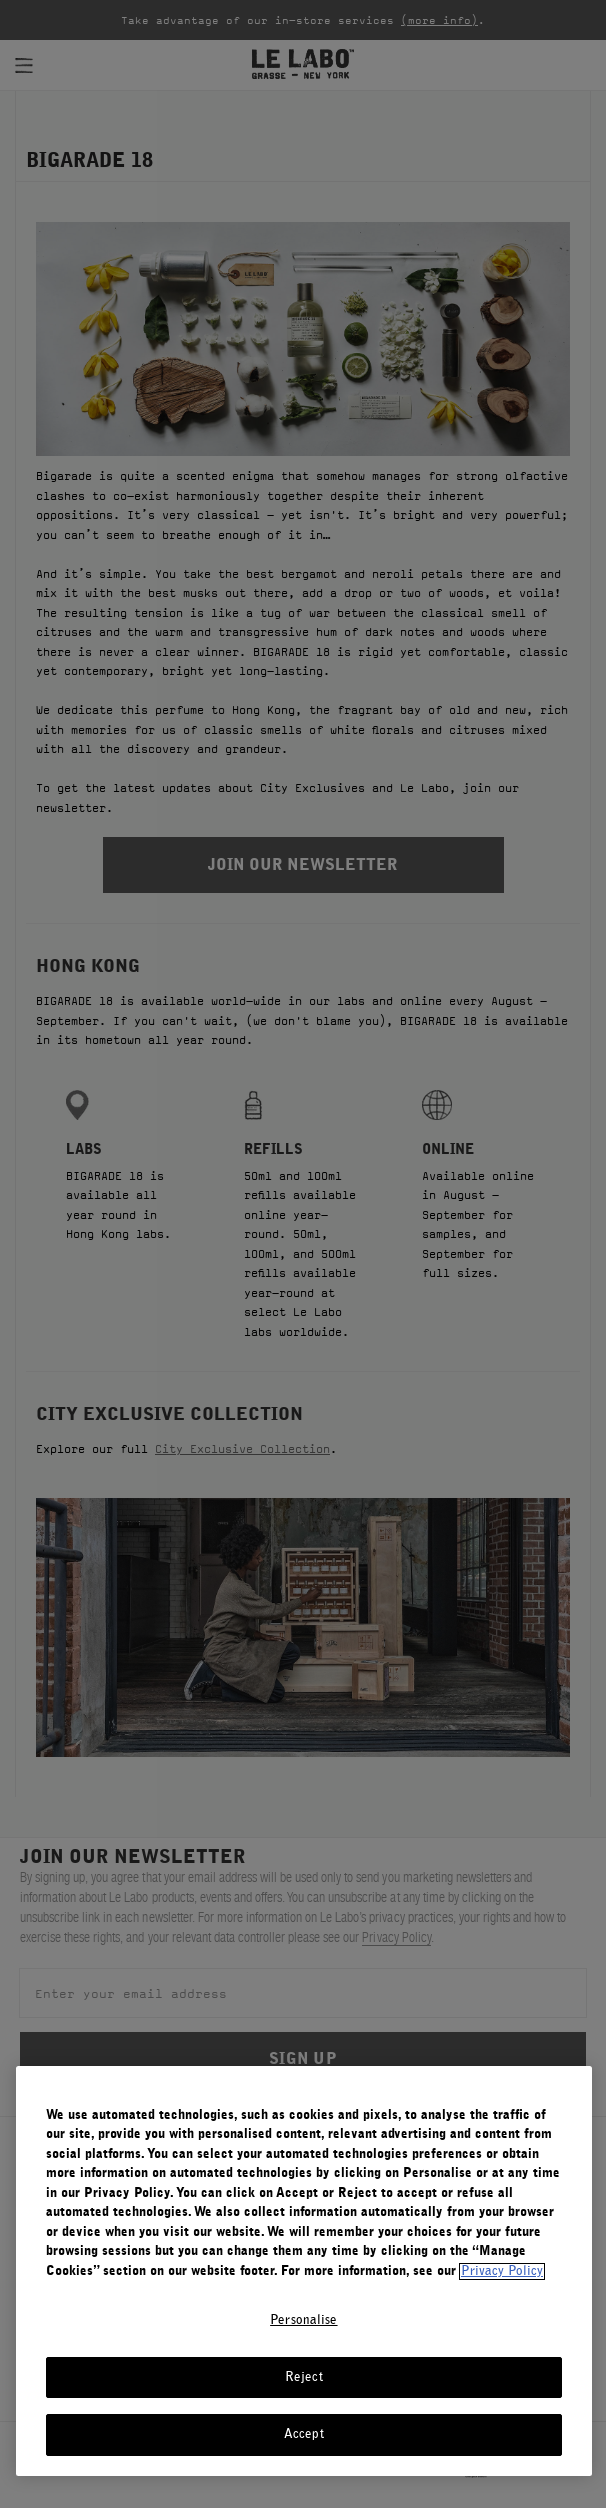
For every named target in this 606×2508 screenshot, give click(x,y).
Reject (304, 2377)
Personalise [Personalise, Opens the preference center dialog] (303, 2320)
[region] (304, 2271)
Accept (304, 2434)
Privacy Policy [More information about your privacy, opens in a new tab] (502, 2271)
